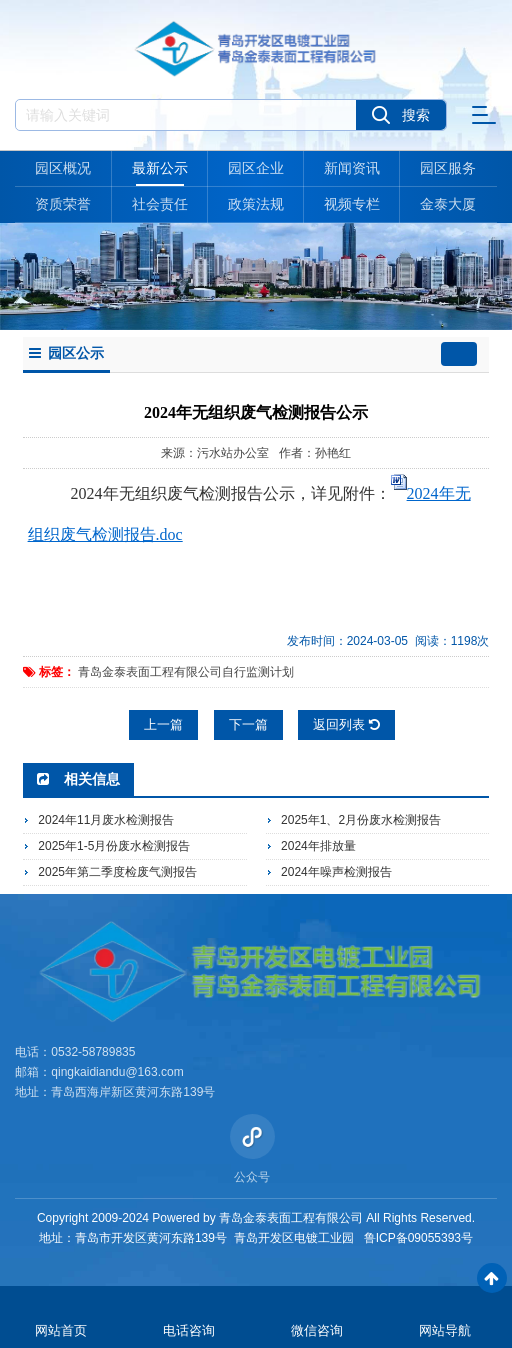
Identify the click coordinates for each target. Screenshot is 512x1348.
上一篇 (163, 724)
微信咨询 (317, 1330)
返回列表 (346, 724)
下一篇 (248, 724)
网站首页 (61, 1330)
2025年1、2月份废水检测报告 (361, 820)
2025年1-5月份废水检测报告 (114, 846)
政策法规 (256, 204)
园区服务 (448, 168)
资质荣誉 (63, 204)
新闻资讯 (352, 168)
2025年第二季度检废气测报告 (117, 872)
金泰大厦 (448, 204)
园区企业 (256, 168)
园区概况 (63, 168)
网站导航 (445, 1330)
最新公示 (160, 168)
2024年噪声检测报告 (336, 872)
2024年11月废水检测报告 (106, 820)
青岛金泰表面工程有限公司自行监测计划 (186, 672)
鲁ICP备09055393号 (418, 1238)
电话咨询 (189, 1330)
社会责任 (160, 204)
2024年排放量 (318, 846)
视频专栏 (352, 204)
